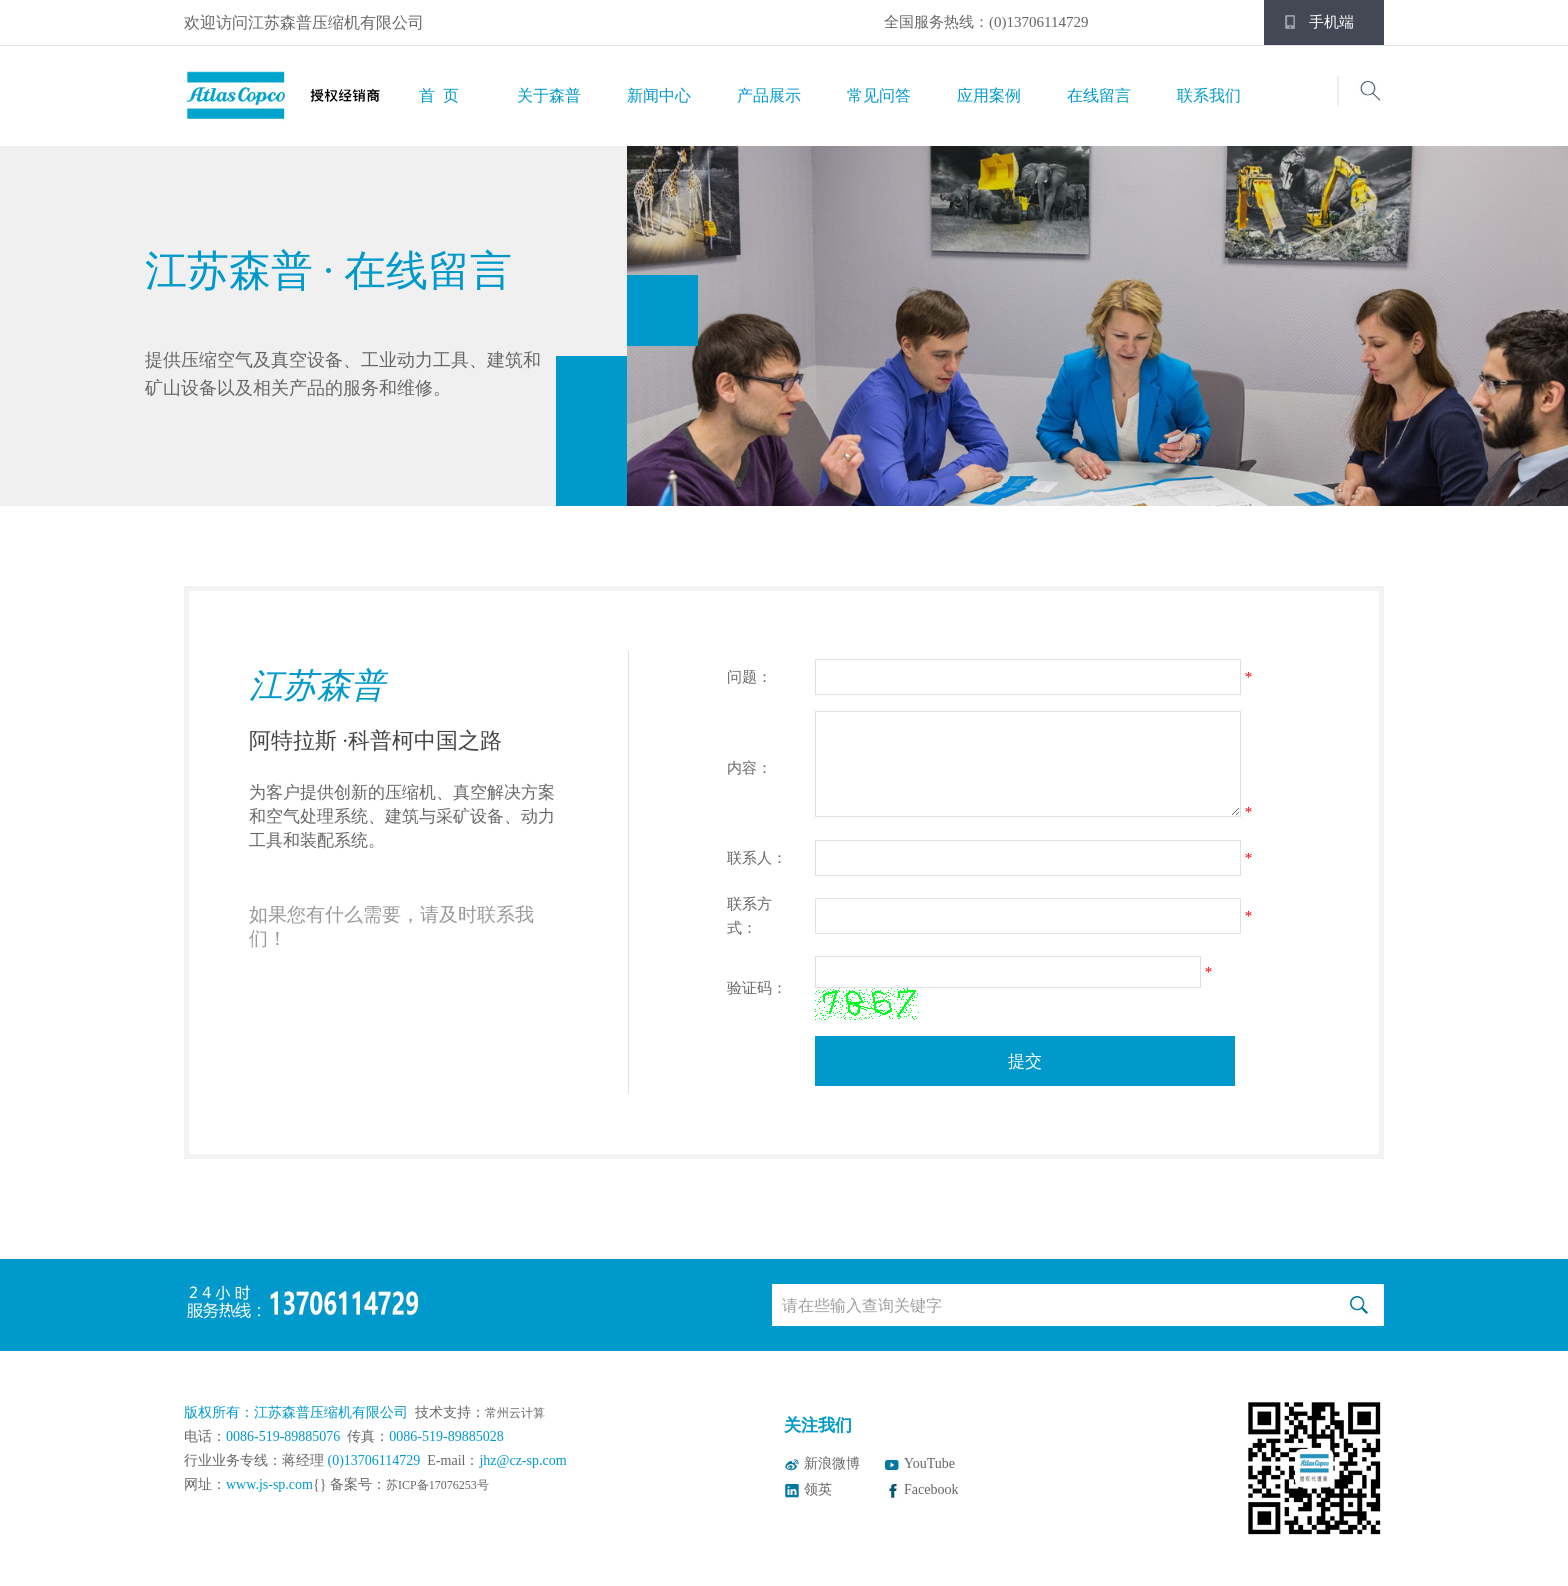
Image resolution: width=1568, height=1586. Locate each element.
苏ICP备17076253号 (437, 1485)
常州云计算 (515, 1413)
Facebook (931, 1489)
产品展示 (769, 95)
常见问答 (879, 95)
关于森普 (549, 95)
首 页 (439, 95)
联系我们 (1209, 95)
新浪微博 (832, 1463)
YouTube (929, 1463)
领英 (818, 1489)
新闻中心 (659, 95)
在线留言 (1099, 95)
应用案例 (989, 95)
